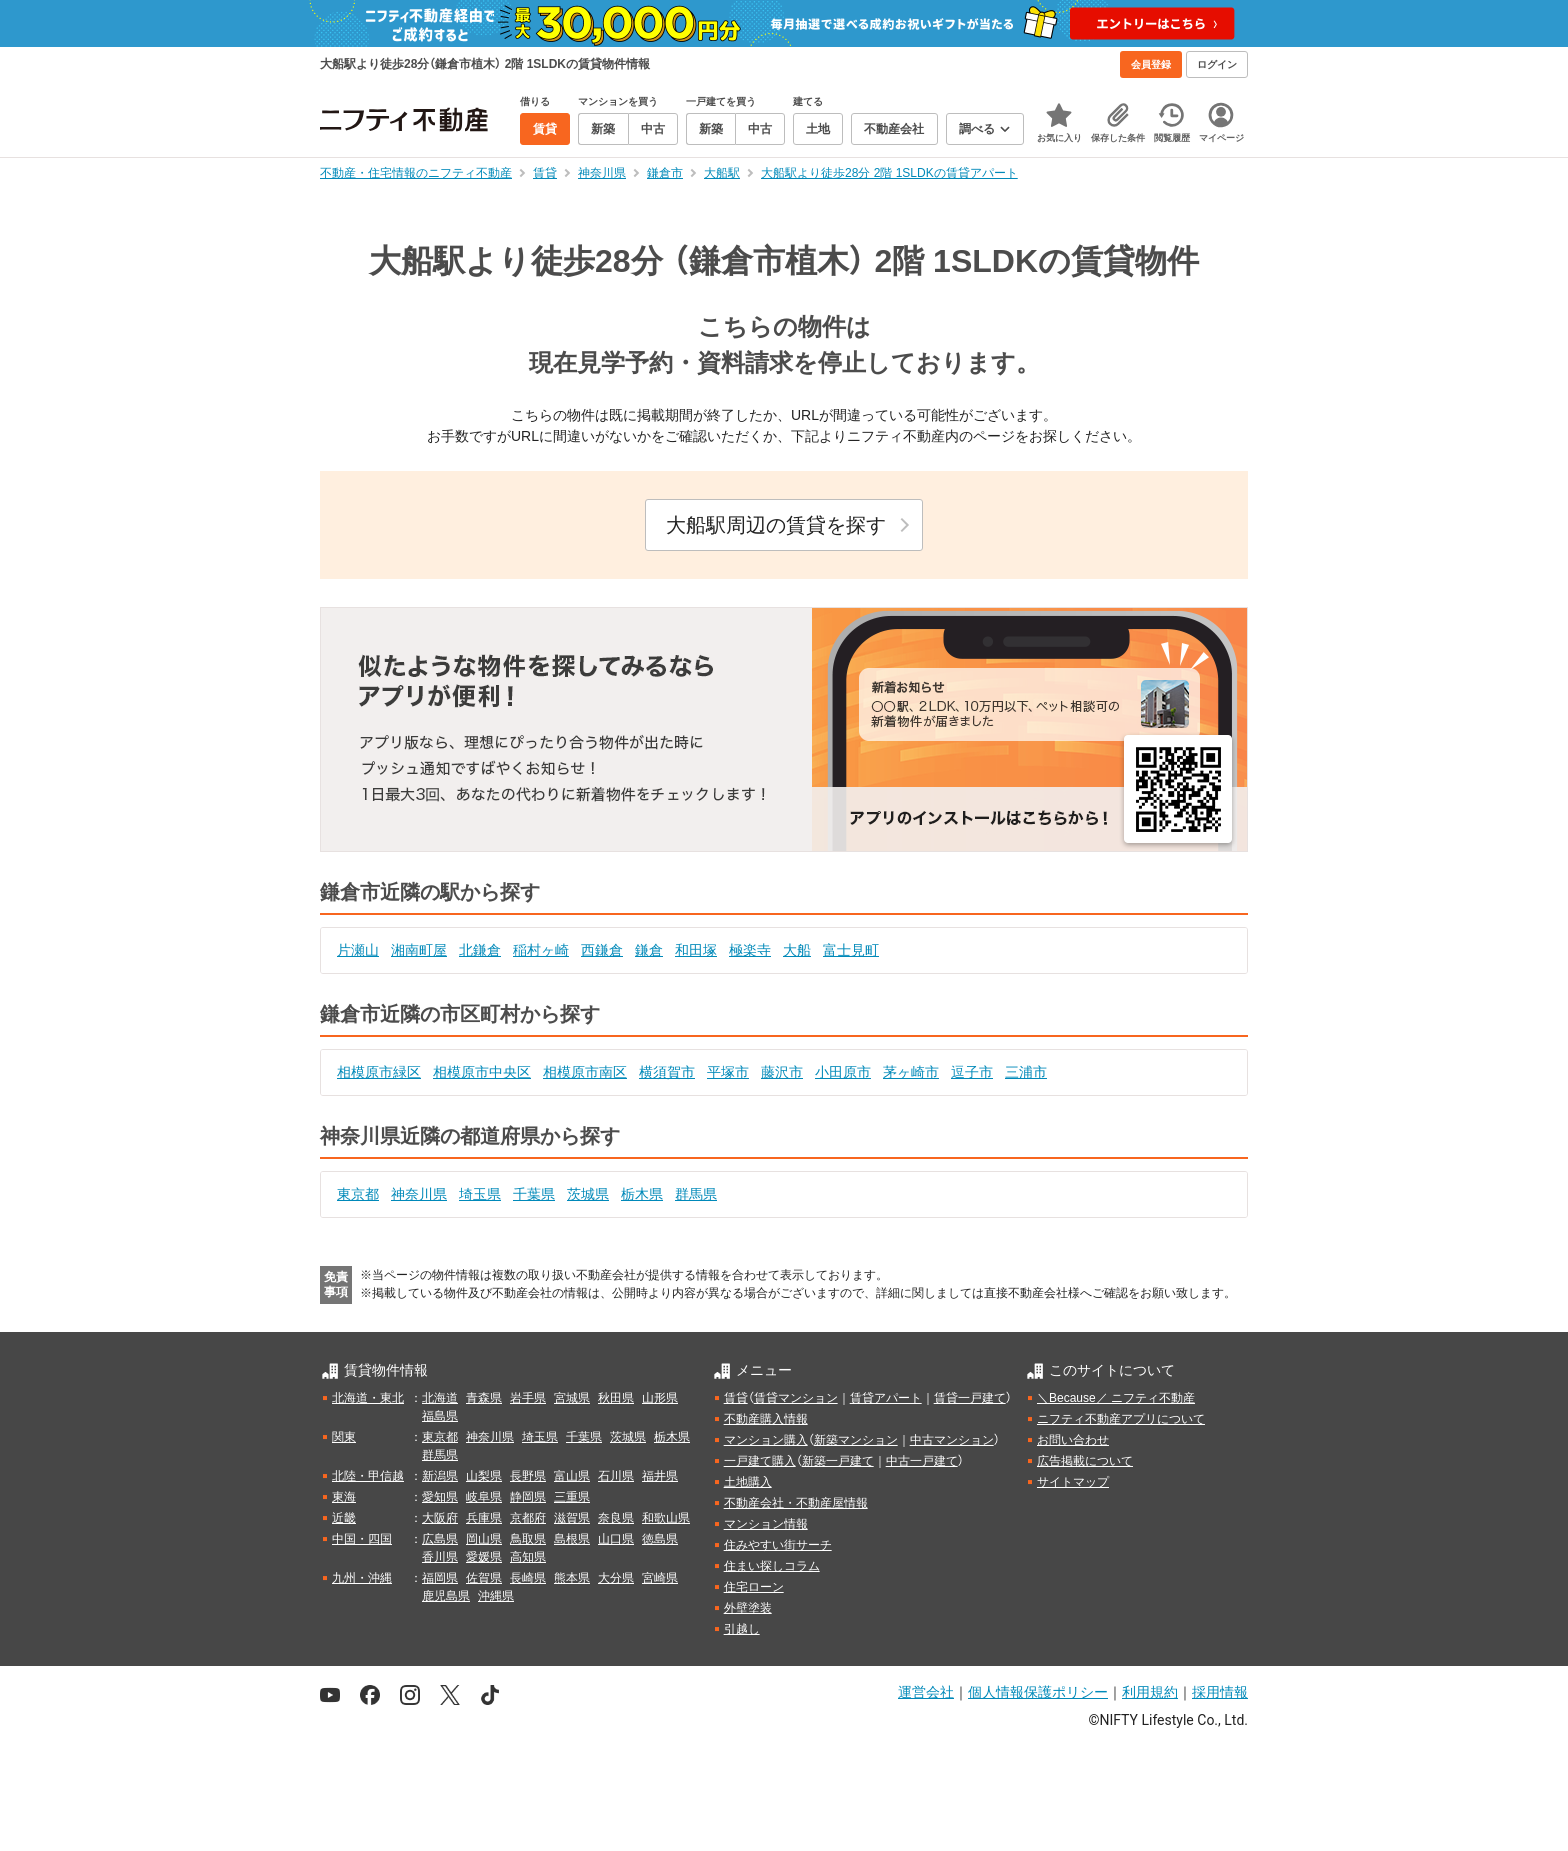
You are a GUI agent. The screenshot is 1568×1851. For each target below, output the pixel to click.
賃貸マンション (796, 1398)
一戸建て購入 (760, 1461)
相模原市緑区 (379, 1072)
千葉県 (534, 1194)
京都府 (528, 1518)
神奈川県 (419, 1194)
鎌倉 (649, 950)
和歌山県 (666, 1518)
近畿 (344, 1518)
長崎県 (528, 1578)
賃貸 (736, 1398)
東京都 (358, 1194)
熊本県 (572, 1578)
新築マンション (856, 1440)
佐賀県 (484, 1578)
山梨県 (484, 1476)
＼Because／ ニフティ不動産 (1116, 1398)
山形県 (660, 1398)
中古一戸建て (922, 1461)
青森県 (484, 1398)
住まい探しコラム (772, 1566)
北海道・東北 (368, 1398)
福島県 (440, 1416)
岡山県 (484, 1539)
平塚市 (728, 1072)
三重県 (572, 1497)
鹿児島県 (446, 1596)
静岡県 (528, 1497)
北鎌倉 (480, 950)
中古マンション (952, 1440)
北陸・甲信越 (368, 1476)
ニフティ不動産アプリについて (1121, 1419)
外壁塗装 (748, 1608)
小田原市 (843, 1072)
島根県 (572, 1539)
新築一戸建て (838, 1461)
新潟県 (440, 1476)
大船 (797, 950)
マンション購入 (766, 1440)
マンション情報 (766, 1524)
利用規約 (1150, 1692)
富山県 (572, 1476)
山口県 (616, 1539)
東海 (344, 1497)
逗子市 (972, 1072)
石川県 (616, 1476)
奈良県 (616, 1518)
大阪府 (440, 1518)
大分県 (616, 1578)
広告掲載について (1085, 1461)
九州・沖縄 (362, 1578)
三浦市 (1026, 1072)
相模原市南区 (585, 1072)
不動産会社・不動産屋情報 (796, 1503)
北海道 (440, 1398)
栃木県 (642, 1194)
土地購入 (748, 1482)
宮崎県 (660, 1578)
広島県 (440, 1539)
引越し (742, 1629)
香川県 (440, 1557)
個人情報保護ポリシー (1038, 1692)
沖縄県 (496, 1596)
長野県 (528, 1476)
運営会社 (926, 1692)
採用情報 (1220, 1692)
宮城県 (572, 1398)
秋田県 (616, 1398)
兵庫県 (484, 1518)
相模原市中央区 (482, 1072)
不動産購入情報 (766, 1419)
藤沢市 (782, 1072)
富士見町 (851, 950)
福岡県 (440, 1578)
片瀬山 (358, 950)
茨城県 (588, 1194)
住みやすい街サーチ (778, 1545)
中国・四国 (362, 1539)
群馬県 (696, 1194)
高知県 (528, 1557)
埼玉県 (480, 1194)
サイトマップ (1073, 1482)
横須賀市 (667, 1072)
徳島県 (660, 1539)
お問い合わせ (1073, 1440)
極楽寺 (750, 950)
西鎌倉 (602, 950)
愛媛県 (484, 1557)
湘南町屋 (419, 950)
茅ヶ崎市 (911, 1072)
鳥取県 (528, 1539)
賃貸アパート (886, 1398)
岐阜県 (484, 1497)
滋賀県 (572, 1518)
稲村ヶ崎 (541, 950)
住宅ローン (754, 1587)
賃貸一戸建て (970, 1398)
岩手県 (528, 1398)
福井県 (660, 1476)
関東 (344, 1437)
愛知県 (440, 1497)
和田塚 (696, 950)
